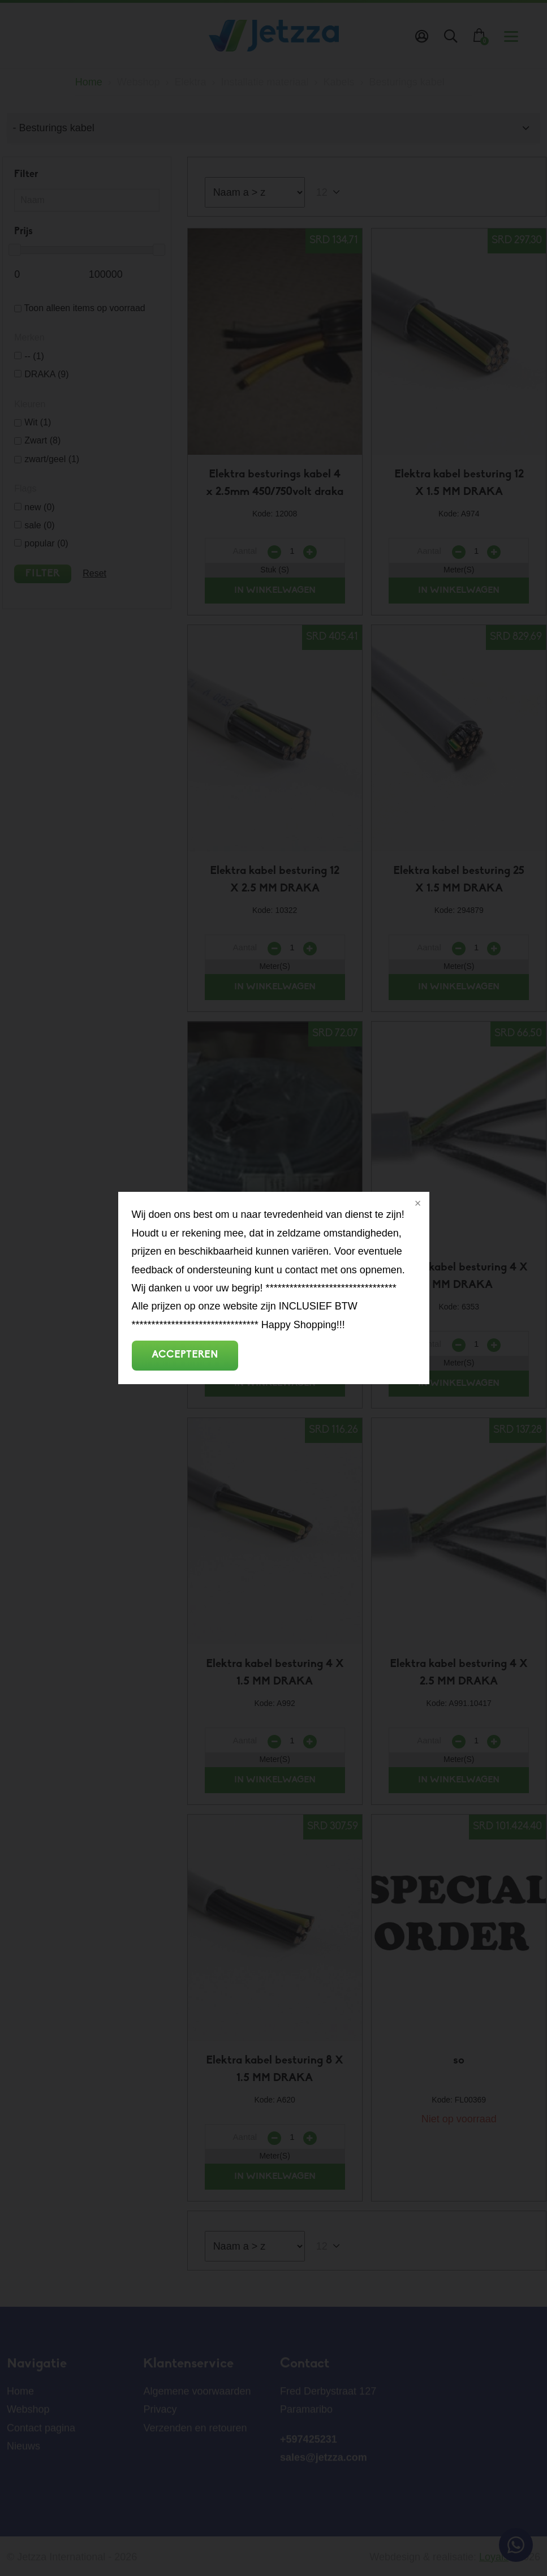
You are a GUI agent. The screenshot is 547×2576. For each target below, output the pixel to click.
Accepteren (185, 1355)
